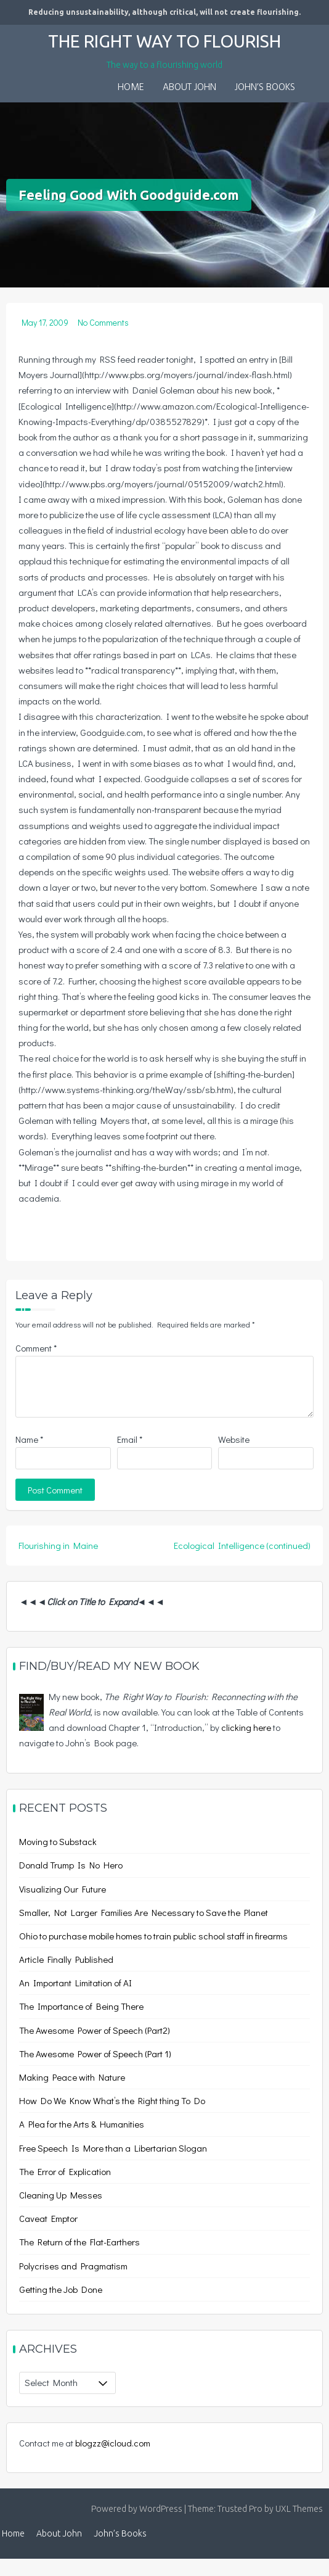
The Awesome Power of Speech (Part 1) (95, 2053)
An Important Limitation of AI (75, 1982)
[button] (313, 79)
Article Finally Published (66, 1959)
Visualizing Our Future (62, 1889)
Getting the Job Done (60, 2289)
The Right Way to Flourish (164, 41)
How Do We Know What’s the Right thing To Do (112, 2100)
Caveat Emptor (48, 2218)
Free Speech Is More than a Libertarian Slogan (113, 2148)
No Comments (103, 322)
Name (29, 1439)
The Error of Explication (65, 2171)
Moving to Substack (58, 1841)
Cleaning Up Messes (60, 2195)
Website (234, 1439)
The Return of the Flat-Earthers (79, 2241)
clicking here (246, 1727)
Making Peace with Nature (72, 2077)
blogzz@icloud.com (112, 2443)
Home (131, 88)
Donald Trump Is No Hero (71, 1865)
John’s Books (265, 88)
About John (189, 88)
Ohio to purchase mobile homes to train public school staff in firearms (153, 1936)
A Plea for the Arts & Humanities (81, 2124)
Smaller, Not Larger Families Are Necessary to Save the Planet (143, 1912)
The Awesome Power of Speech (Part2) (94, 2030)
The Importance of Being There (81, 2006)
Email (129, 1439)
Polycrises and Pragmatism (73, 2266)
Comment (36, 1348)
